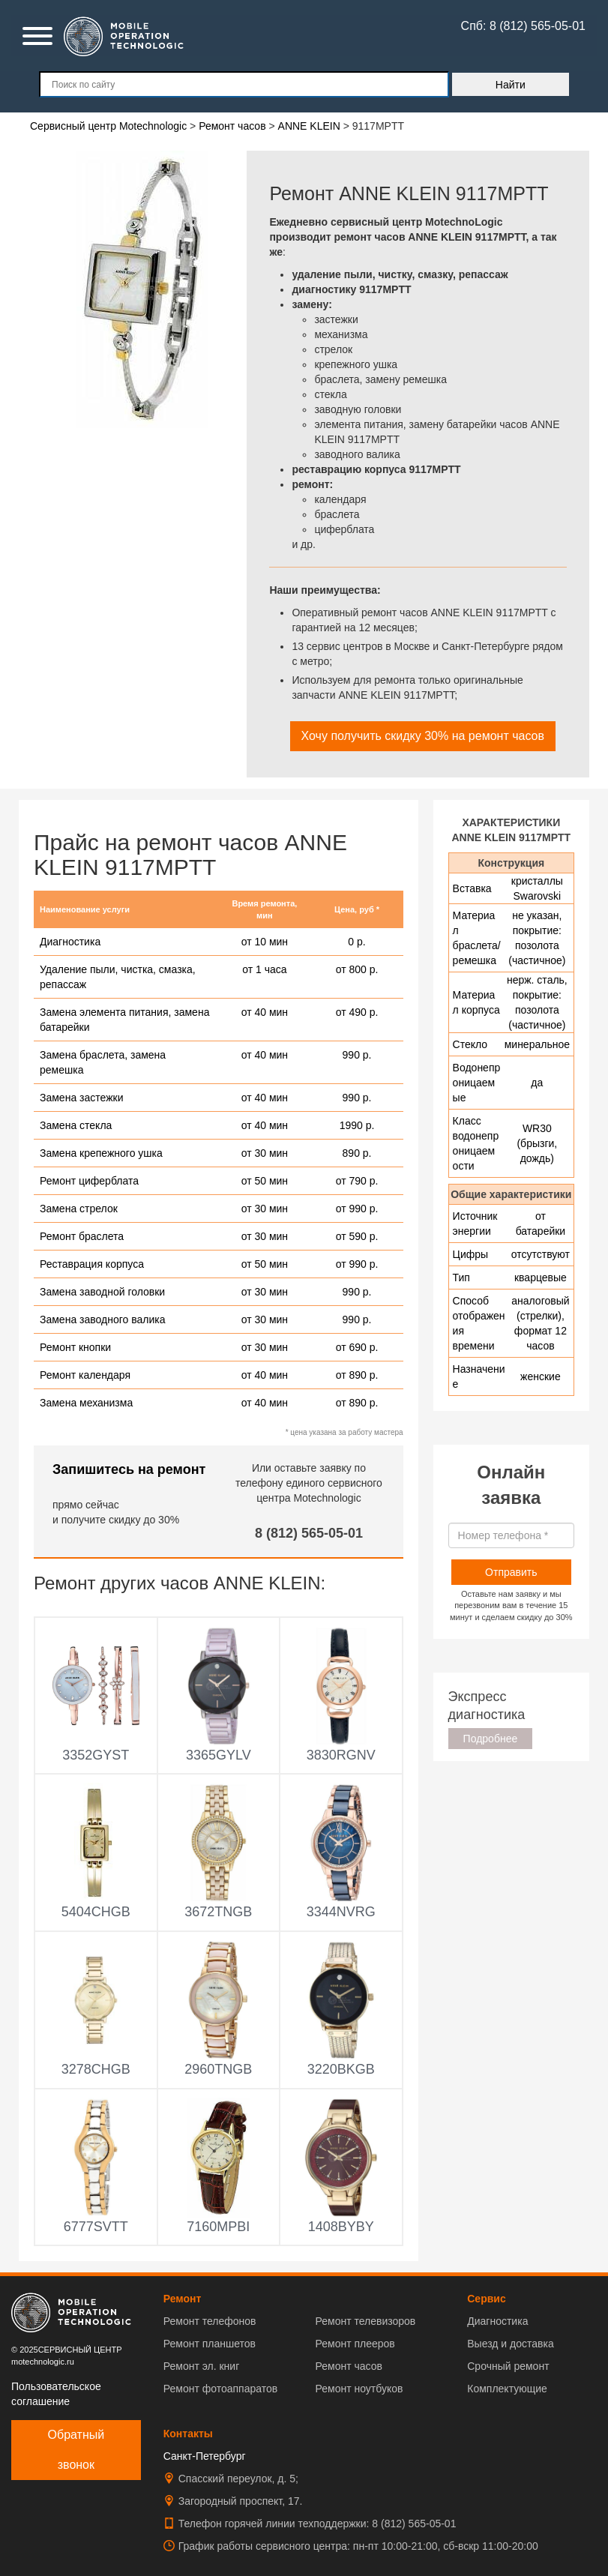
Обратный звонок (76, 2449)
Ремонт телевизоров (366, 2321)
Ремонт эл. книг (201, 2366)
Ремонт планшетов (209, 2344)
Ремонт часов (349, 2366)
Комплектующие (507, 2389)
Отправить (511, 1572)
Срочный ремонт (508, 2366)
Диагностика (497, 2321)
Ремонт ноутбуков (359, 2389)
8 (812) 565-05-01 (309, 1533)
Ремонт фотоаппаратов (220, 2389)
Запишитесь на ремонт (128, 1469)
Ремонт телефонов (209, 2321)
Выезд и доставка (510, 2344)
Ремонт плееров (355, 2344)
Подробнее (490, 1739)
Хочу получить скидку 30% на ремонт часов (422, 735)
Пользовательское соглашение (56, 2393)
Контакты (188, 2434)
